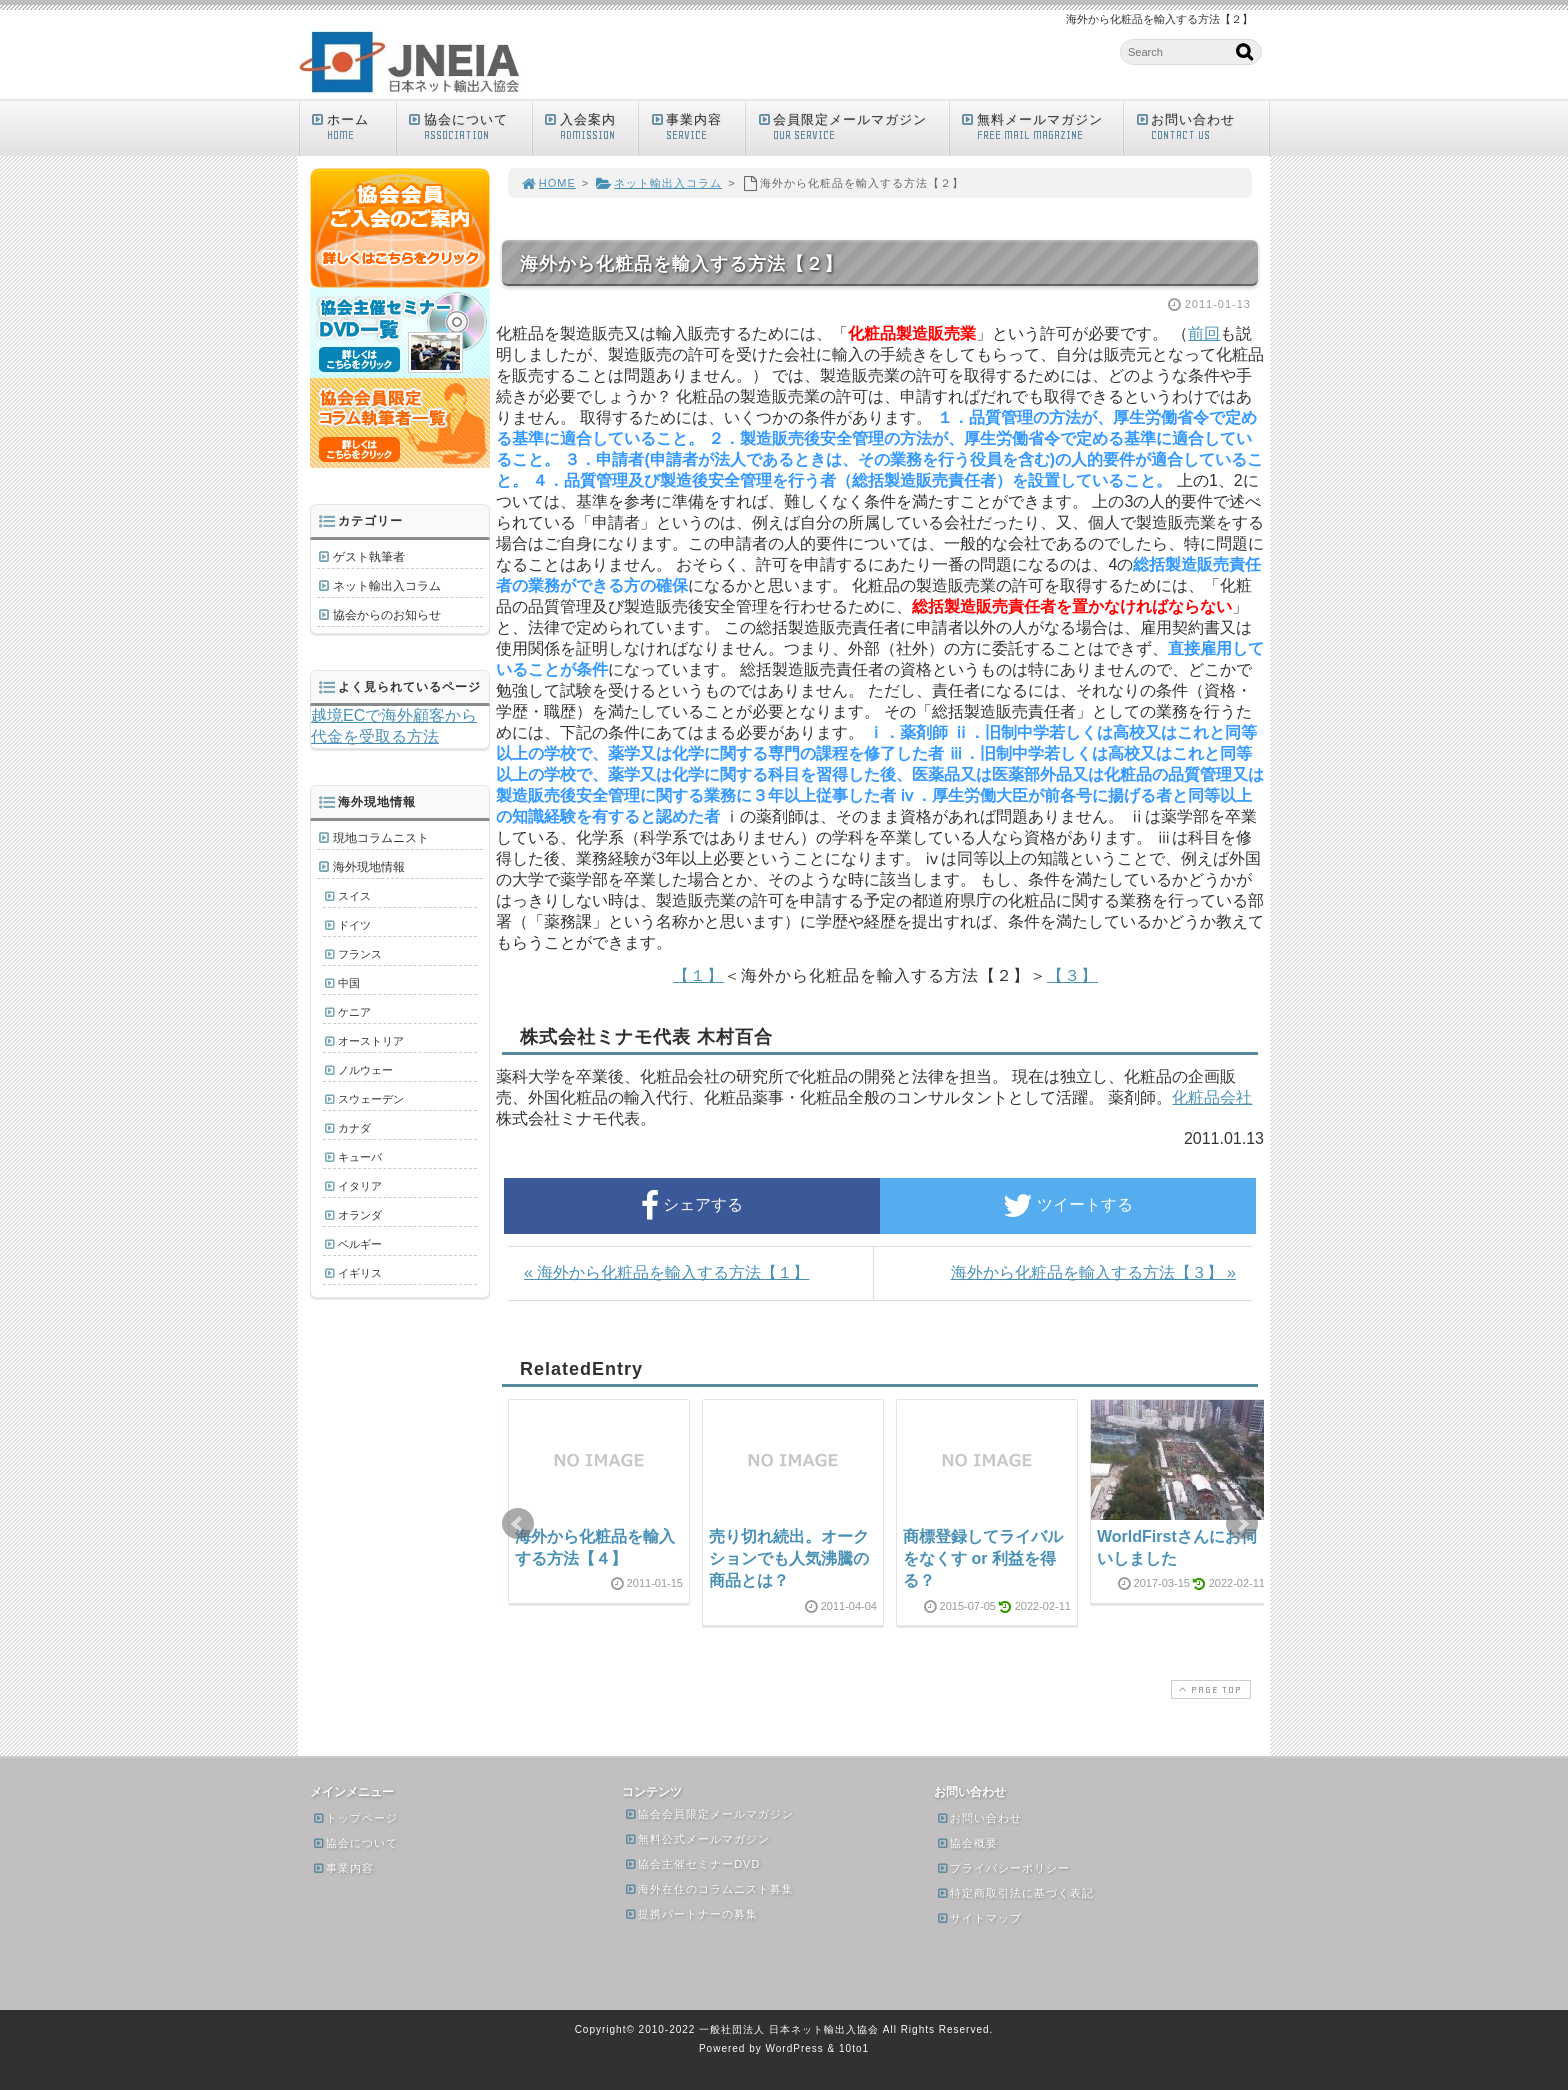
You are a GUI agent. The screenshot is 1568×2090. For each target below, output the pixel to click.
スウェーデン (371, 1099)
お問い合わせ (1201, 127)
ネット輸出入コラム (658, 183)
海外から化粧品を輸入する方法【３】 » (1093, 1272)
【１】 (698, 975)
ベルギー (360, 1244)
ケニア (354, 1012)
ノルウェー (365, 1070)
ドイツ (354, 925)
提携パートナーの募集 (691, 1914)
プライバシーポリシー (1003, 1868)
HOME (548, 183)
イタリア (360, 1186)
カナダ (354, 1128)
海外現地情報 (369, 867)
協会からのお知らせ (387, 615)
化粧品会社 (1212, 1097)
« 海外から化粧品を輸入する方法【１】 (666, 1272)
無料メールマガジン (1041, 127)
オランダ (360, 1215)
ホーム (352, 127)
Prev (518, 1524)
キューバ (360, 1157)
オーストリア (371, 1041)
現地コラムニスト (381, 838)
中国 (349, 983)
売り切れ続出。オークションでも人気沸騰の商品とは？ (789, 1559)
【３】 (1072, 975)
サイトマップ (979, 1918)
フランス (360, 954)
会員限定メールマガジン (852, 127)
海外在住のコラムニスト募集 (709, 1889)
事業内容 (696, 127)
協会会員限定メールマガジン (709, 1814)
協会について (469, 127)
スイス (354, 896)
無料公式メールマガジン (697, 1839)
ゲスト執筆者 (369, 557)
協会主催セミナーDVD (692, 1864)
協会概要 (967, 1843)
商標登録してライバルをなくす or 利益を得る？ (983, 1559)
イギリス (360, 1273)
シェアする (692, 1206)
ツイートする (1068, 1206)
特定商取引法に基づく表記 (1015, 1893)
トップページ (355, 1818)
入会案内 (590, 127)
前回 (1204, 333)
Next (1242, 1524)
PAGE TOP (1209, 1689)
